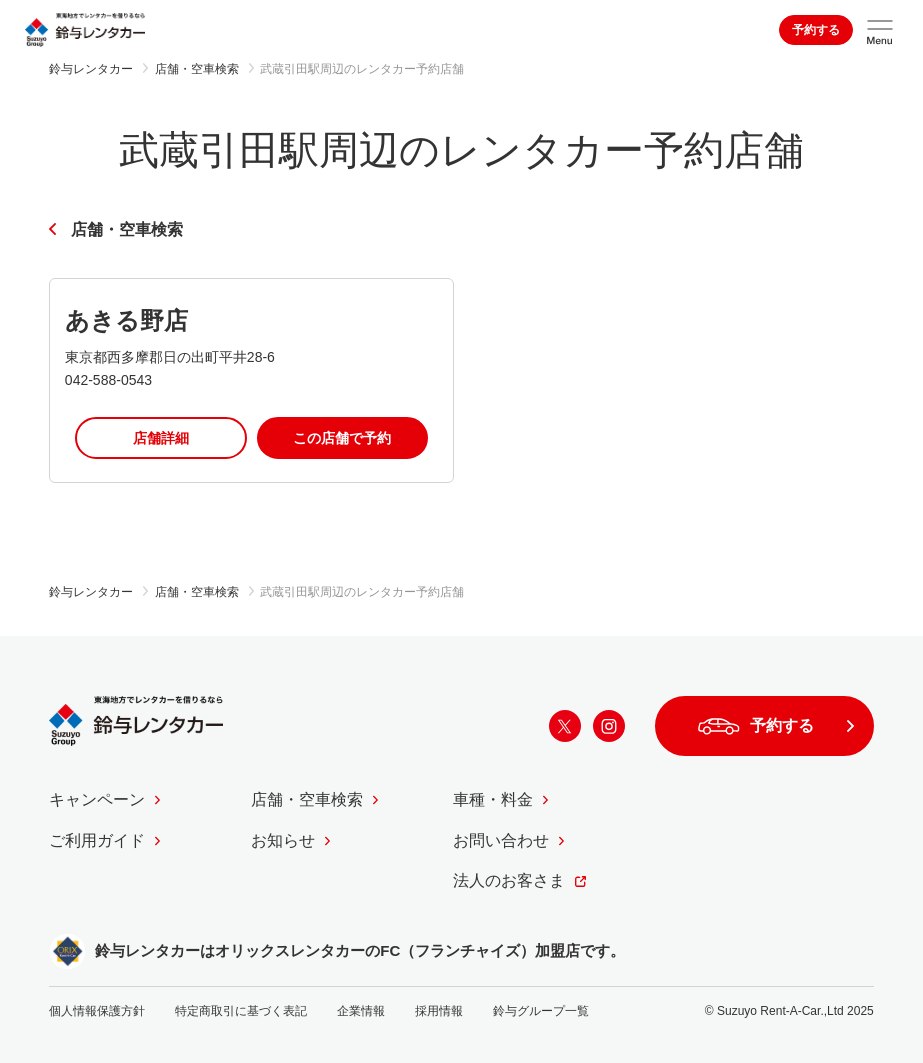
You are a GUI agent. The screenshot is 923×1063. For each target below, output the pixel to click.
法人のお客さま (509, 880)
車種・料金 (493, 799)
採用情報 (439, 1011)
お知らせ (283, 840)
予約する (816, 30)
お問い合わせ (501, 840)
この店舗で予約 (342, 438)
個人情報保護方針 (97, 1011)
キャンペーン (97, 799)
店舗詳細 (161, 438)
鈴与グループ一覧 (541, 1011)
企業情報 (361, 1011)
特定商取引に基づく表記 (241, 1011)
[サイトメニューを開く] (880, 30)
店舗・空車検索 (127, 229)
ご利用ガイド (97, 840)
